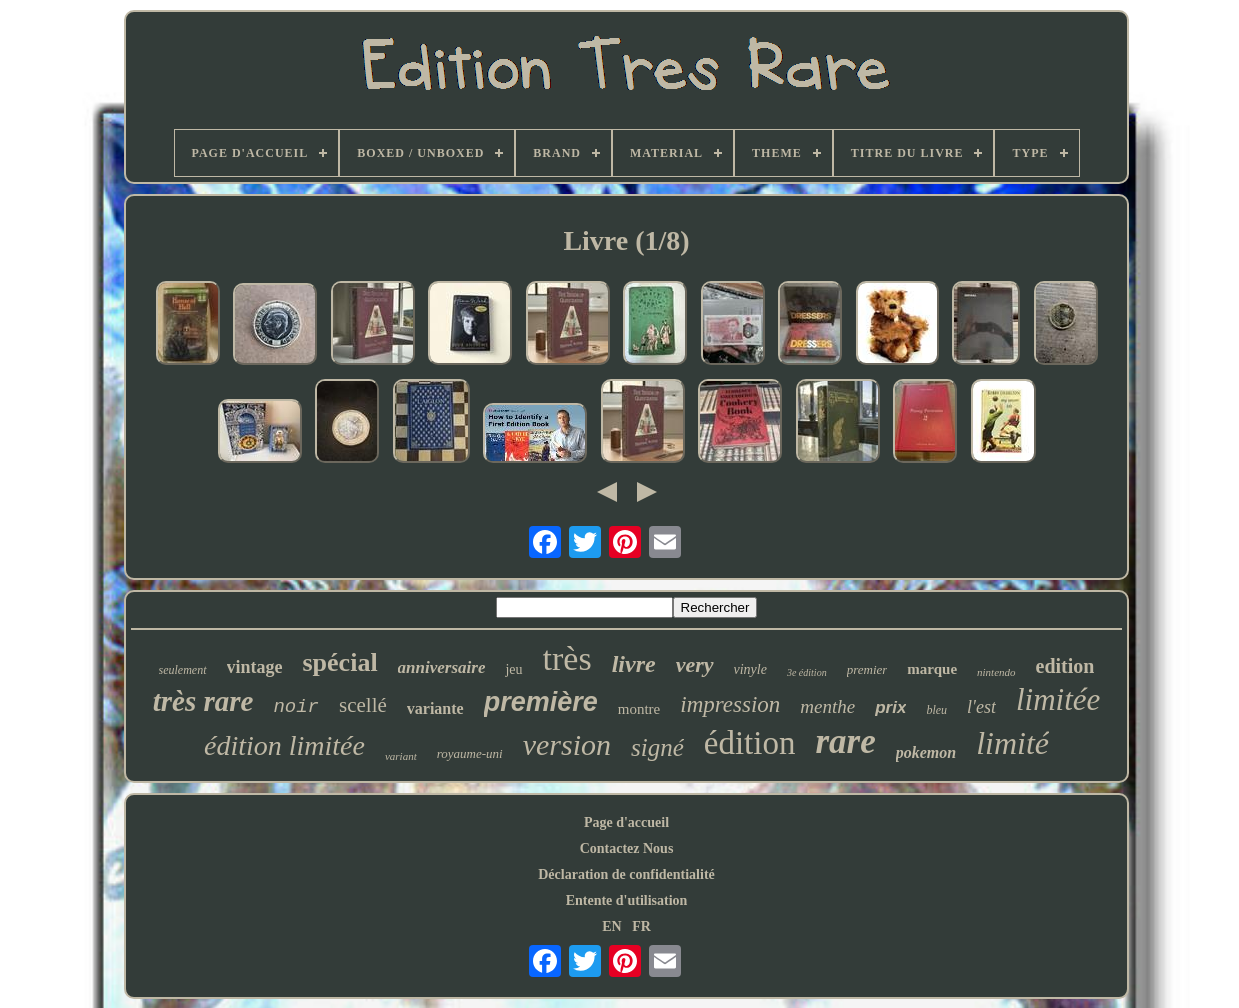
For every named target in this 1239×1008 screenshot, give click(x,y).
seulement (183, 670)
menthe (827, 706)
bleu (936, 710)
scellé (363, 705)
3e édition (807, 672)
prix (890, 707)
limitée (1058, 699)
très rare (203, 701)
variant (401, 756)
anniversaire (442, 667)
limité (1012, 743)
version (567, 744)
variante (435, 708)
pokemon (926, 752)
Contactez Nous (627, 848)
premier (867, 669)
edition (1065, 666)
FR (641, 926)
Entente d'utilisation (627, 900)
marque (932, 669)
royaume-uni (470, 753)
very (695, 664)
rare (845, 741)
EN (611, 926)
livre (634, 664)
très (567, 658)
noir (296, 707)
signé (657, 747)
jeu (513, 669)
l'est (981, 707)
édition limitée (284, 745)
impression (730, 704)
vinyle (750, 669)
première (541, 702)
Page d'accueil (626, 822)
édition (750, 743)
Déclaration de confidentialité (626, 874)
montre (639, 709)
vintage (255, 667)
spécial (340, 662)
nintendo (996, 672)
